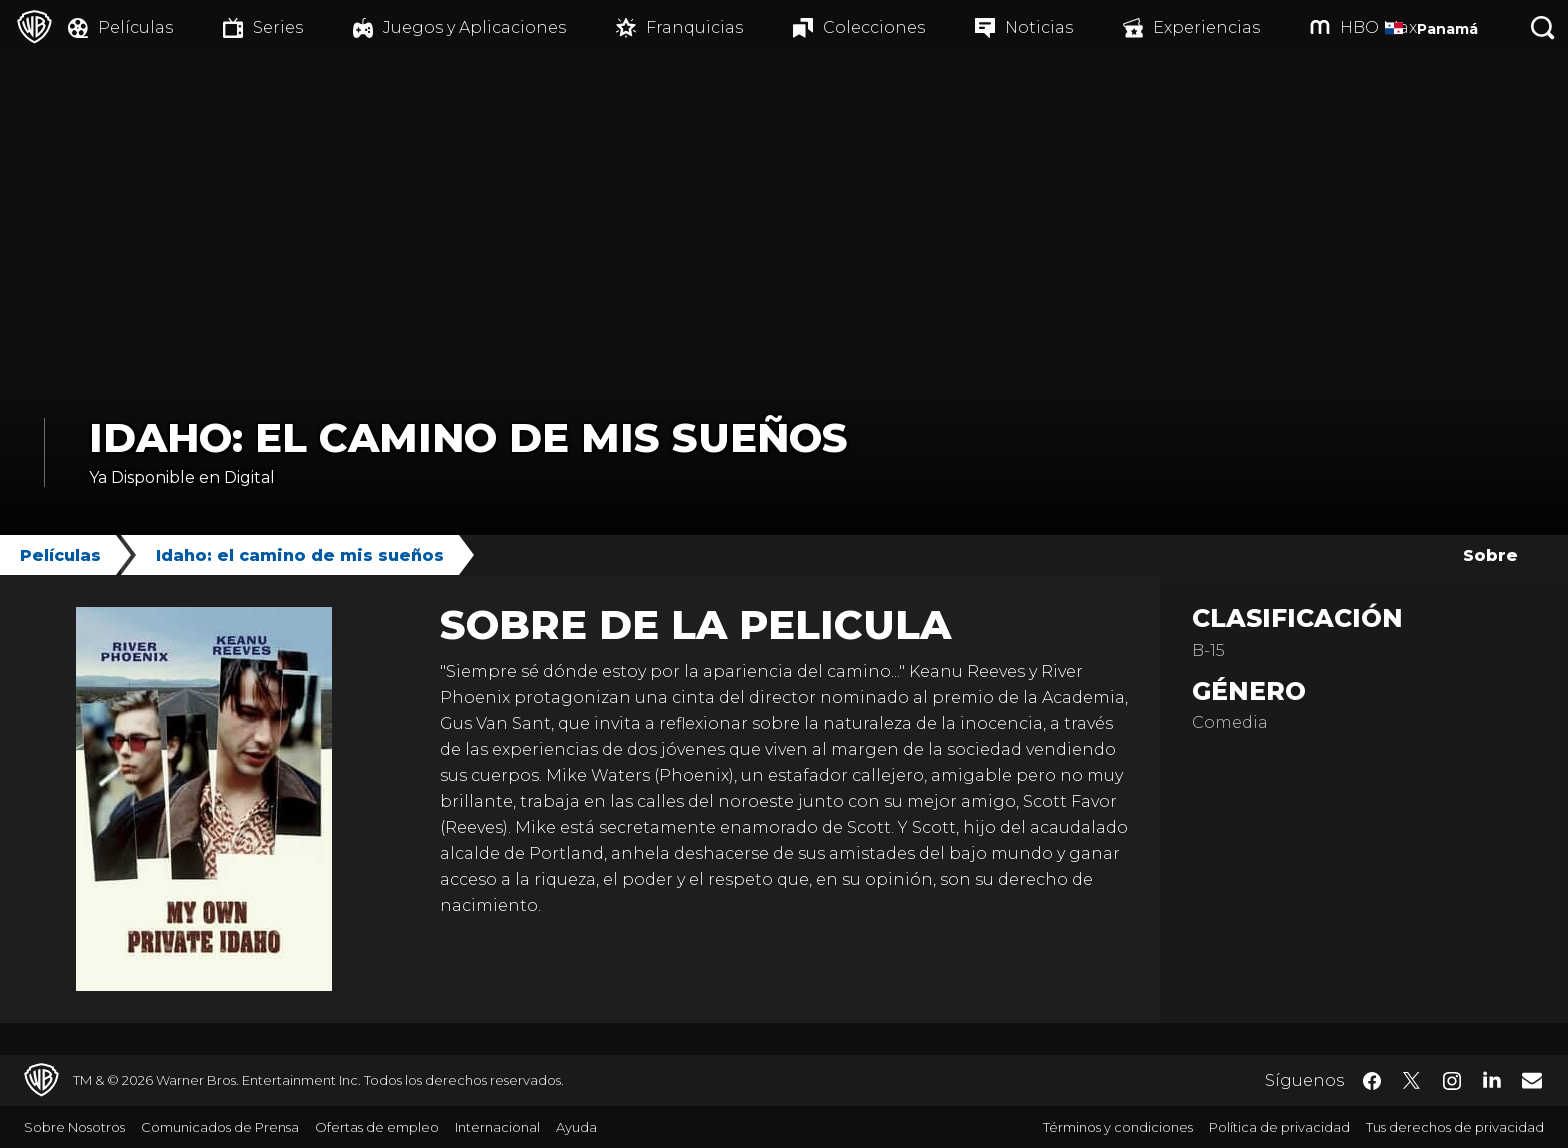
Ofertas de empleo (377, 1127)
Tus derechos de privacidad (1455, 1127)
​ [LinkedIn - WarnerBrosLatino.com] (1492, 1079)
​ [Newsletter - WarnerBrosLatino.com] (1532, 1080)
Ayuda (576, 1127)
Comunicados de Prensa (220, 1127)
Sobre (1490, 555)
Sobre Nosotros (74, 1127)
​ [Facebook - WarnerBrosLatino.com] (1372, 1081)
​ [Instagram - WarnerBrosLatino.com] (1452, 1081)
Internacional (497, 1127)
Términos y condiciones (1118, 1127)
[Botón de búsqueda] (1543, 27)
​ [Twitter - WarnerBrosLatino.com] (1412, 1081)
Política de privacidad (1279, 1127)
